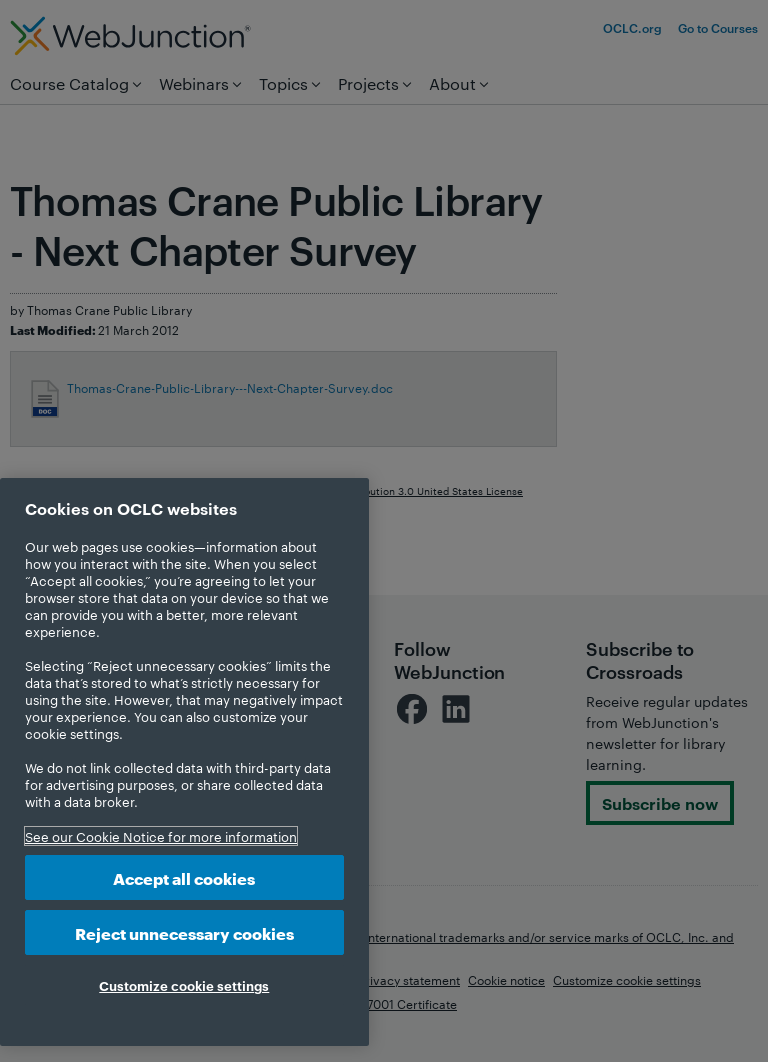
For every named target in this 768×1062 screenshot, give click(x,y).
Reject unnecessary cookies (184, 932)
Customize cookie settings (184, 985)
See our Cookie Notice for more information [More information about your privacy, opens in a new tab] (161, 836)
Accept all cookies (184, 877)
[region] (184, 762)
